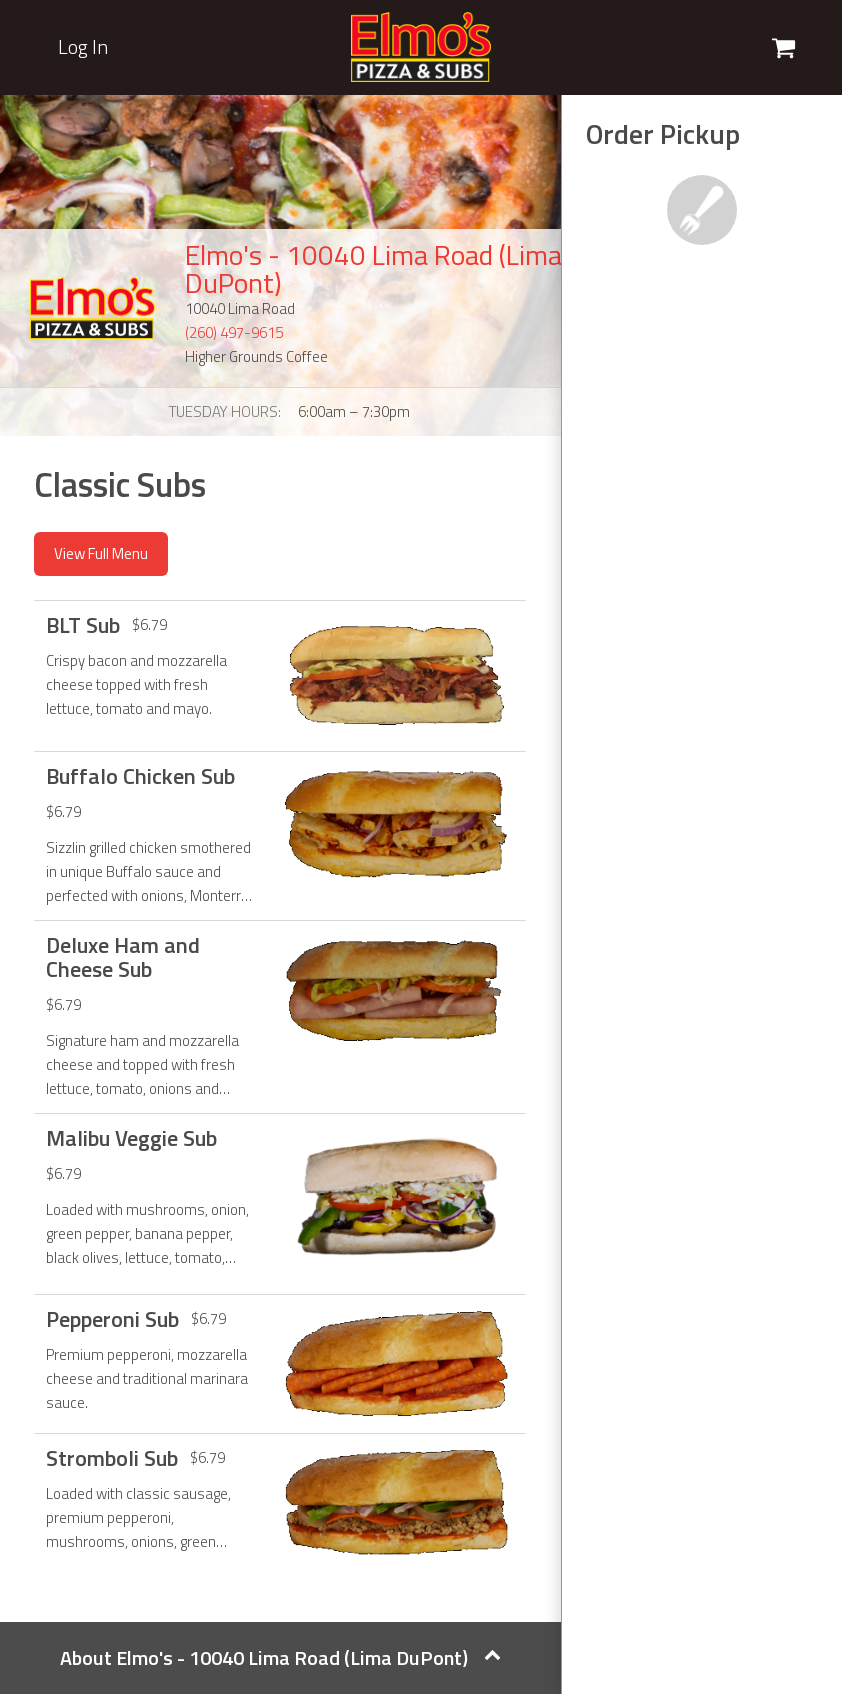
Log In (83, 47)
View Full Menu (101, 553)
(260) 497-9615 (234, 332)
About (280, 1657)
